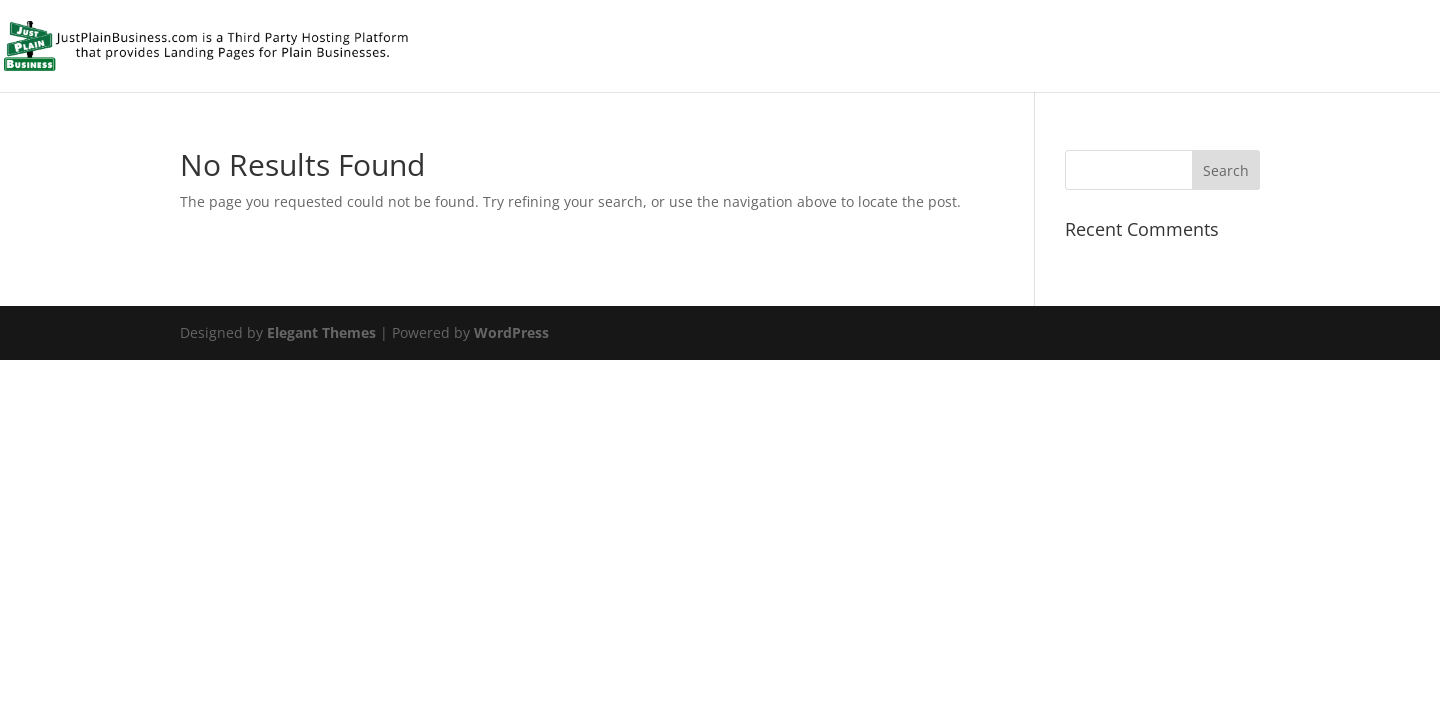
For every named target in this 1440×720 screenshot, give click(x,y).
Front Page (1329, 47)
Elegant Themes (321, 332)
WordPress (511, 332)
